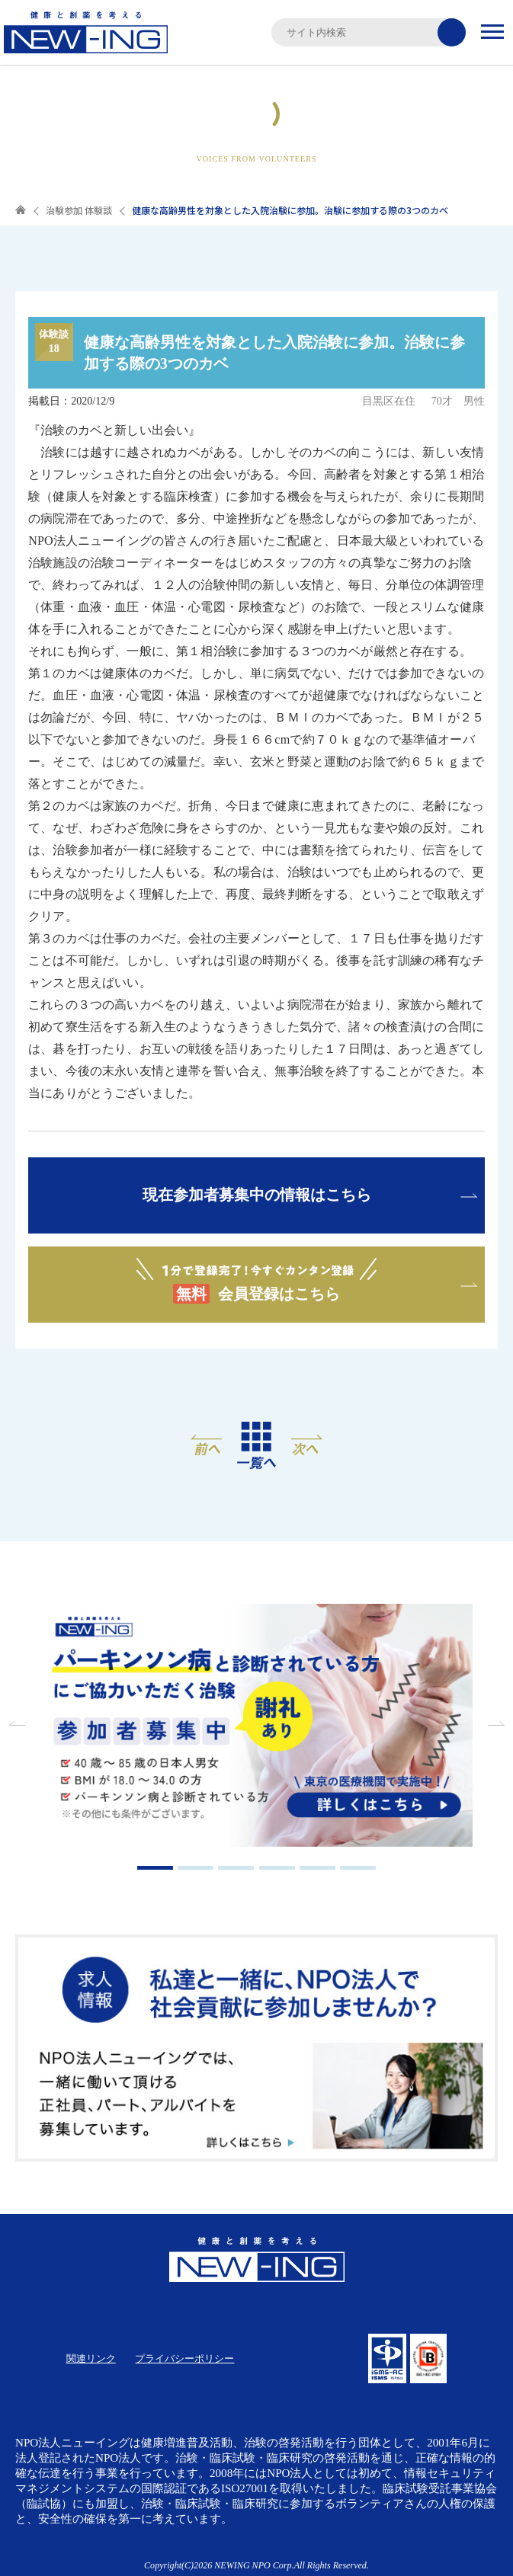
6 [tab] (358, 1868)
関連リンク (91, 2358)
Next (494, 1723)
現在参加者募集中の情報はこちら (257, 1194)
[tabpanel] (256, 1727)
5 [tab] (317, 1868)
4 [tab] (277, 1868)
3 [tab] (236, 1868)
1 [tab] (155, 1868)
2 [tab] (195, 1868)
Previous (19, 1723)
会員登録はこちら (256, 1281)
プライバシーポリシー (184, 2358)
